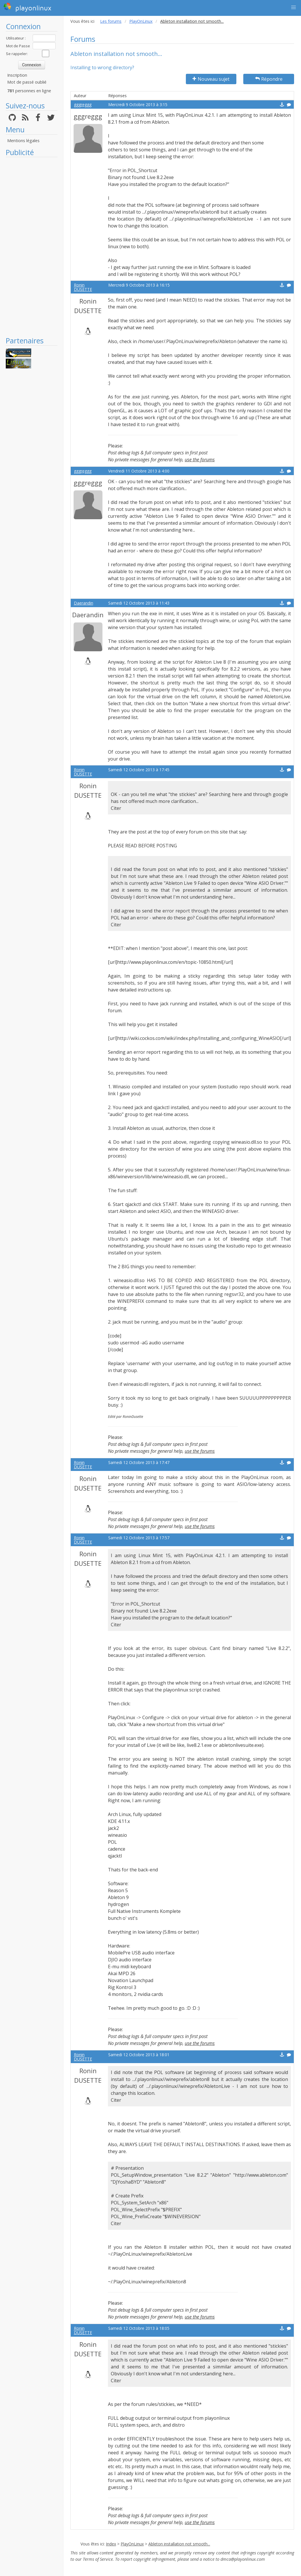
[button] (293, 7)
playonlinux (27, 7)
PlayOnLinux (141, 21)
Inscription (17, 75)
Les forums (110, 21)
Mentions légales (23, 140)
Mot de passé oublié (26, 82)
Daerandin (83, 603)
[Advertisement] (31, 246)
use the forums (200, 459)
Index (111, 2544)
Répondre (269, 79)
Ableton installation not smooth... (179, 2544)
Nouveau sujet (210, 79)
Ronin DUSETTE (83, 287)
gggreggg (82, 104)
